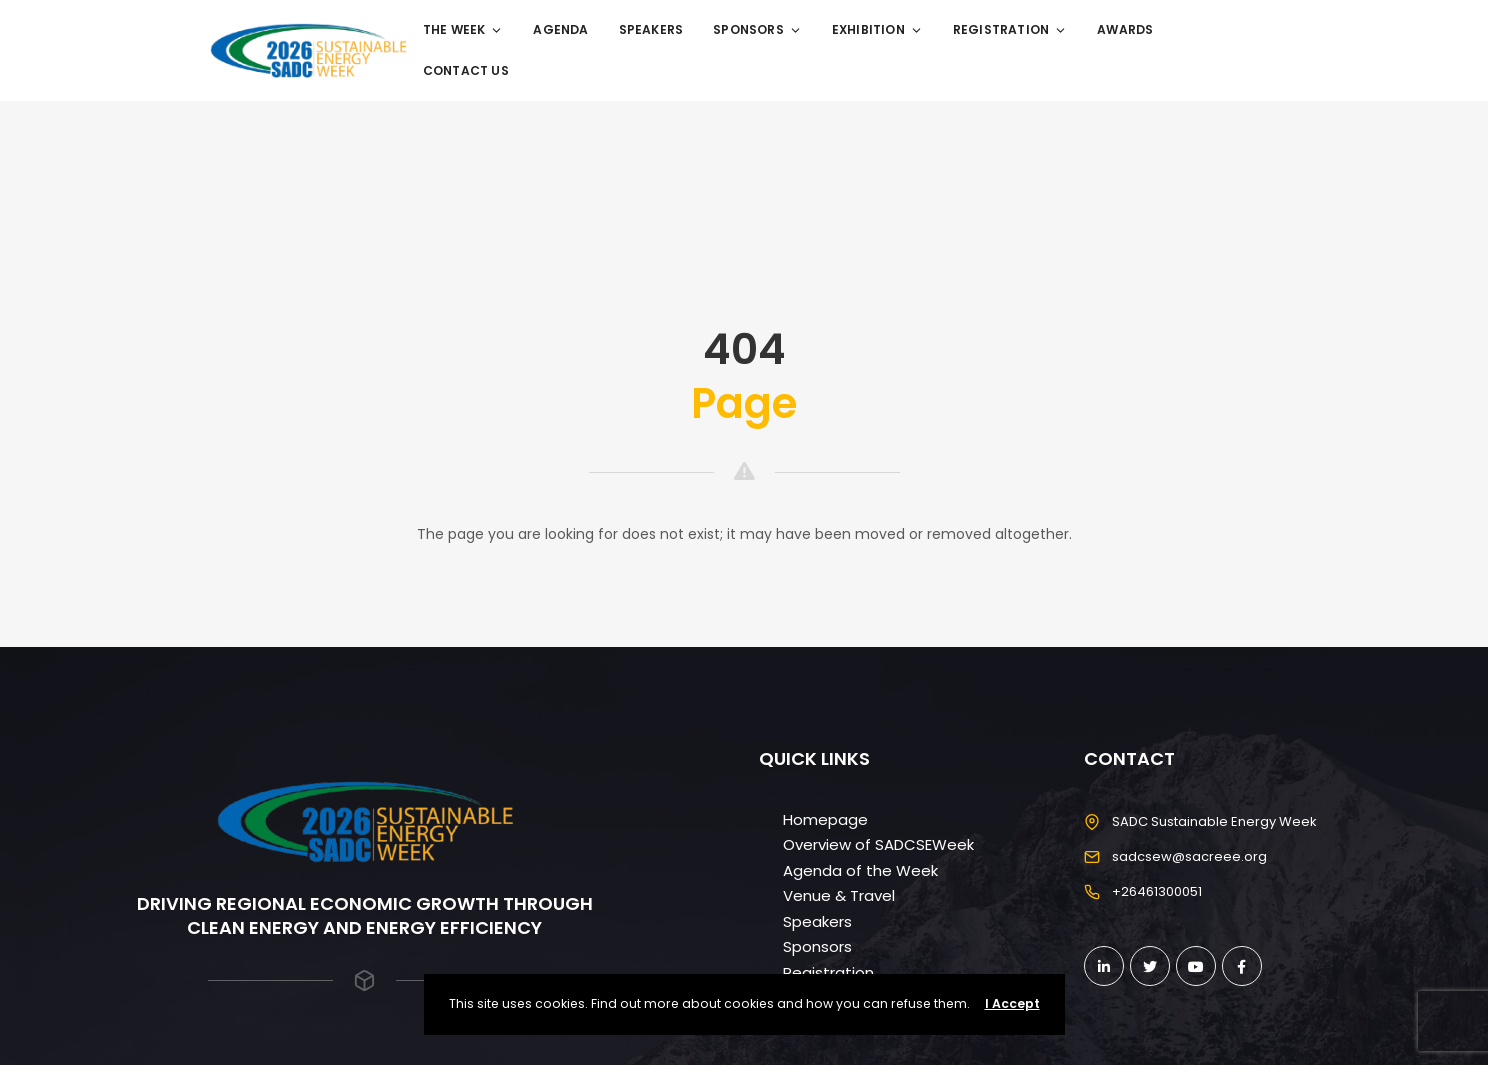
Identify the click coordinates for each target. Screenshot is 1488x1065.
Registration (1010, 29)
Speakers (651, 29)
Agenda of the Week (860, 870)
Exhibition (877, 29)
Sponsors (757, 29)
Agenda (560, 29)
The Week (463, 29)
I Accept (1012, 1003)
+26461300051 (1157, 891)
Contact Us (466, 70)
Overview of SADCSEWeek (878, 844)
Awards (1125, 29)
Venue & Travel (839, 895)
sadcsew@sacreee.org (1189, 856)
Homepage (825, 819)
